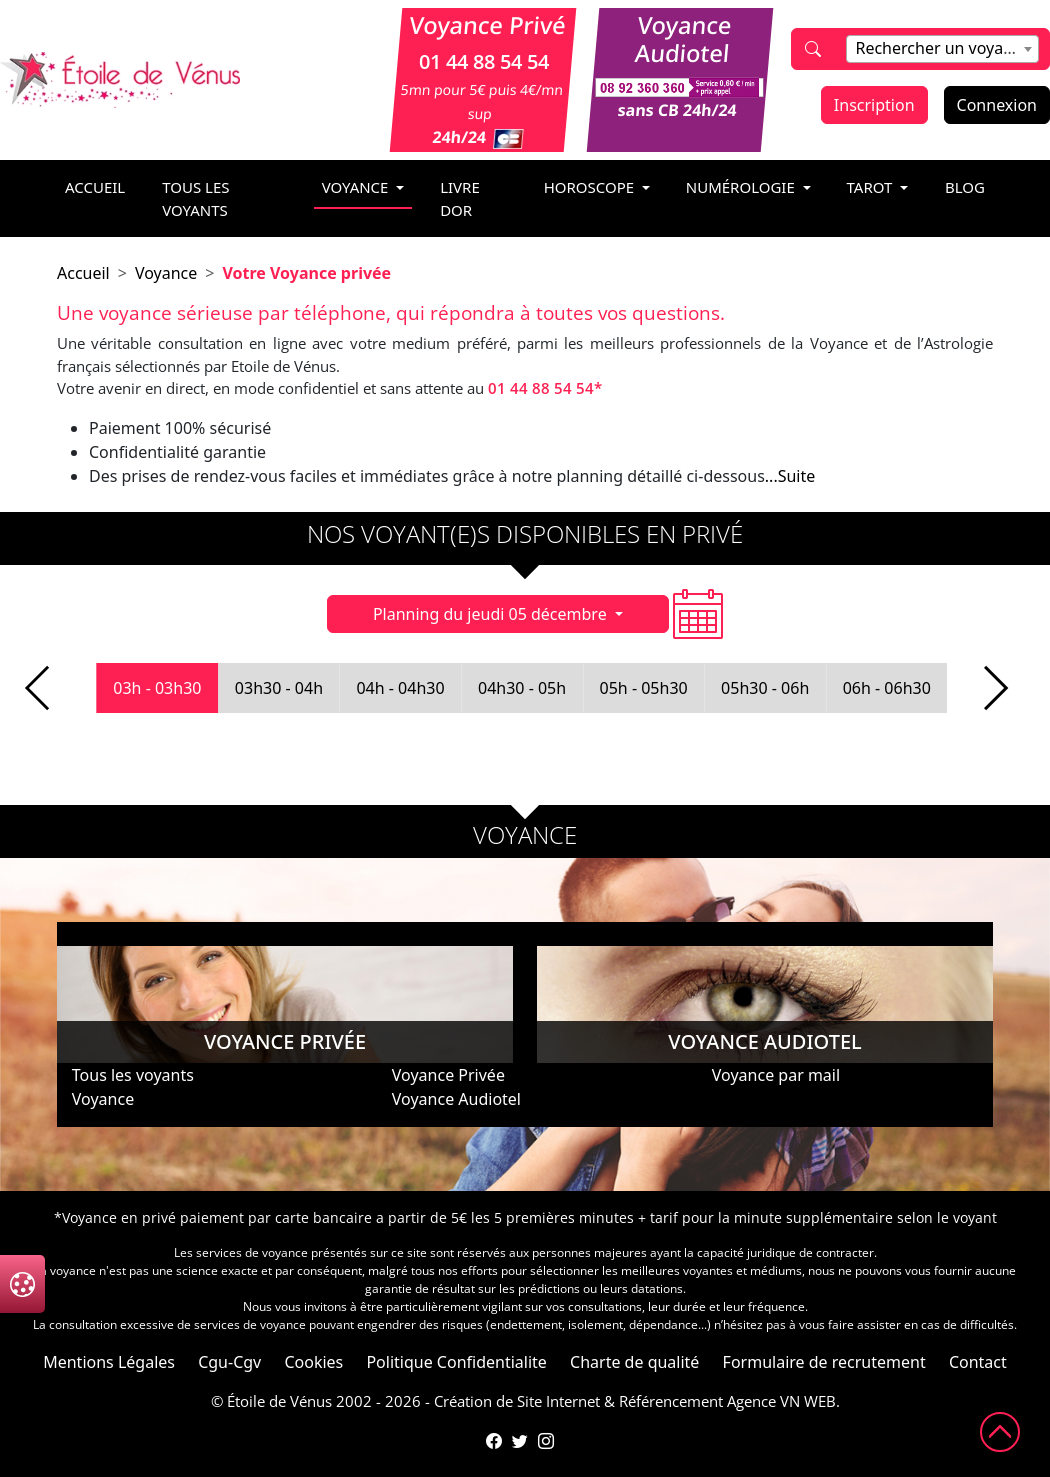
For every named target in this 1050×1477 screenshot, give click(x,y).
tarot (872, 187)
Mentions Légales (109, 1362)
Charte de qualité (634, 1362)
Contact (978, 1362)
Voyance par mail (776, 1075)
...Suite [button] (790, 476)
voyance (357, 187)
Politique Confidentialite (456, 1362)
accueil (95, 187)
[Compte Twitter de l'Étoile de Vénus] (520, 1441)
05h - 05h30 (644, 688)
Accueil (83, 273)
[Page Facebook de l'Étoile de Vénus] (494, 1441)
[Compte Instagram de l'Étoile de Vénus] (546, 1441)
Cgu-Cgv (229, 1362)
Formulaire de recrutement (824, 1362)
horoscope (591, 187)
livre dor (460, 198)
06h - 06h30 (887, 688)
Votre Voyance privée (306, 273)
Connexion (997, 105)
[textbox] (942, 48)
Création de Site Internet (517, 1401)
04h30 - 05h (522, 688)
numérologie (742, 187)
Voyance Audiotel (456, 1099)
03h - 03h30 (157, 688)
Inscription (874, 105)
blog (965, 187)
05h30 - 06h (765, 688)
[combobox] (942, 49)
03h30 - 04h (279, 688)
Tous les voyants (195, 198)
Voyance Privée (448, 1075)
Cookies (313, 1362)
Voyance (166, 273)
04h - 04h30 (400, 688)
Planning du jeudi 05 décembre (492, 614)
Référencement (671, 1401)
